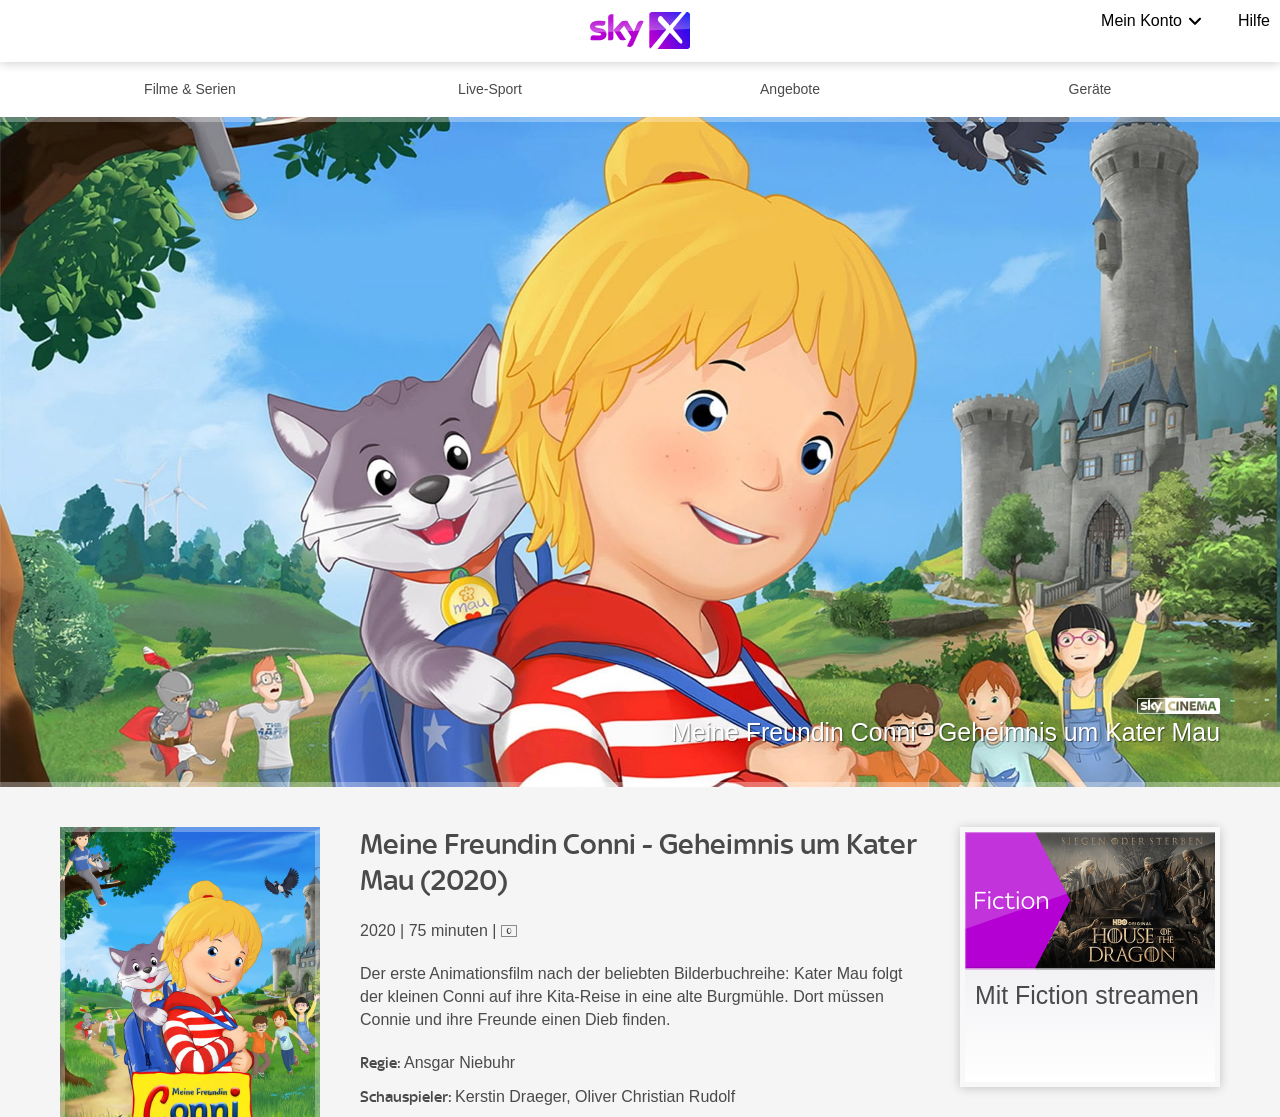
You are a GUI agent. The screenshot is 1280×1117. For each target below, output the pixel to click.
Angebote (790, 89)
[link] (1090, 957)
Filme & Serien (190, 89)
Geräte (1090, 89)
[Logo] (640, 30)
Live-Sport (490, 89)
